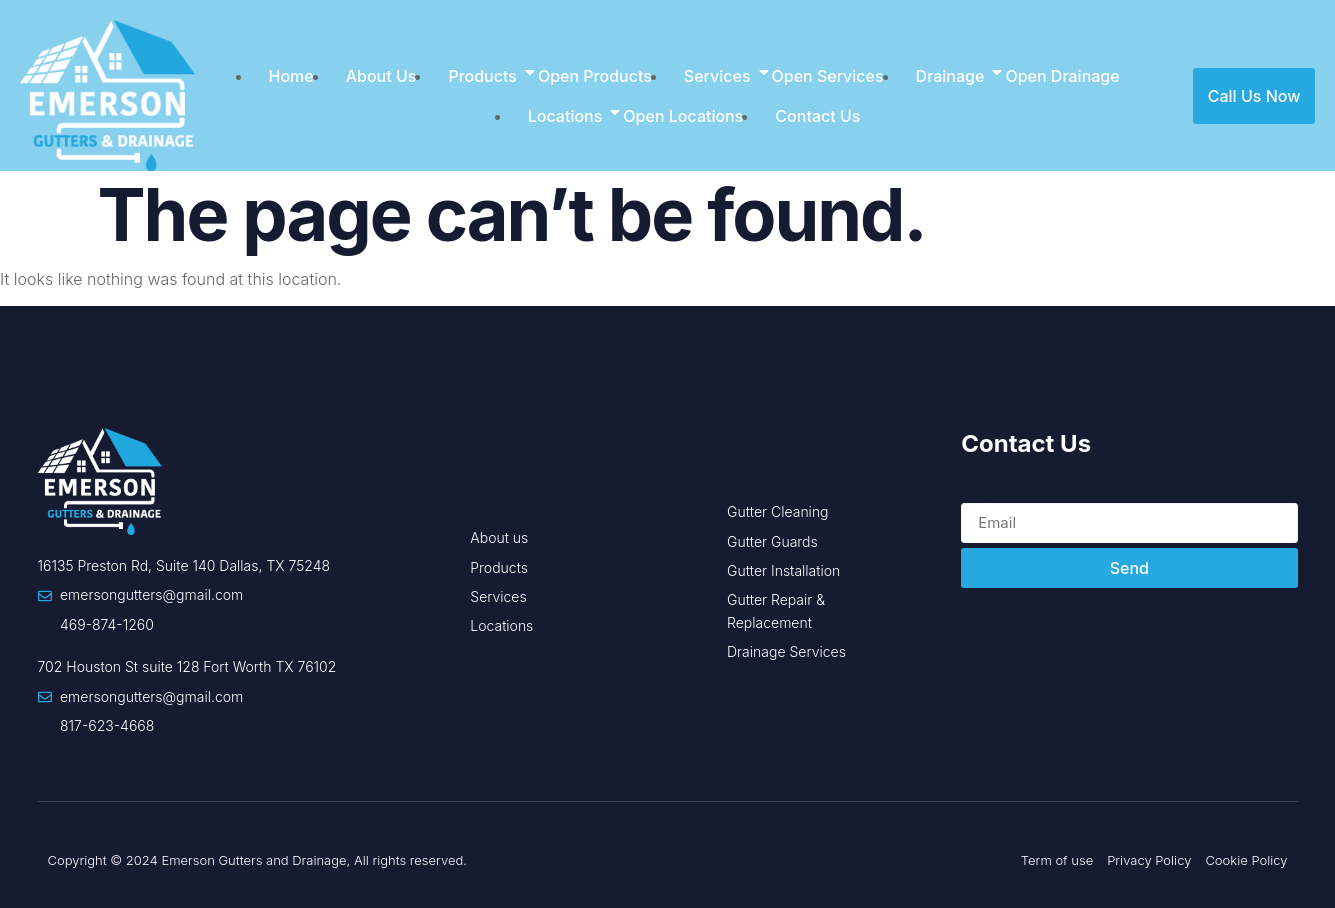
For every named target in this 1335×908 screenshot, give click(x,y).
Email (982, 491)
